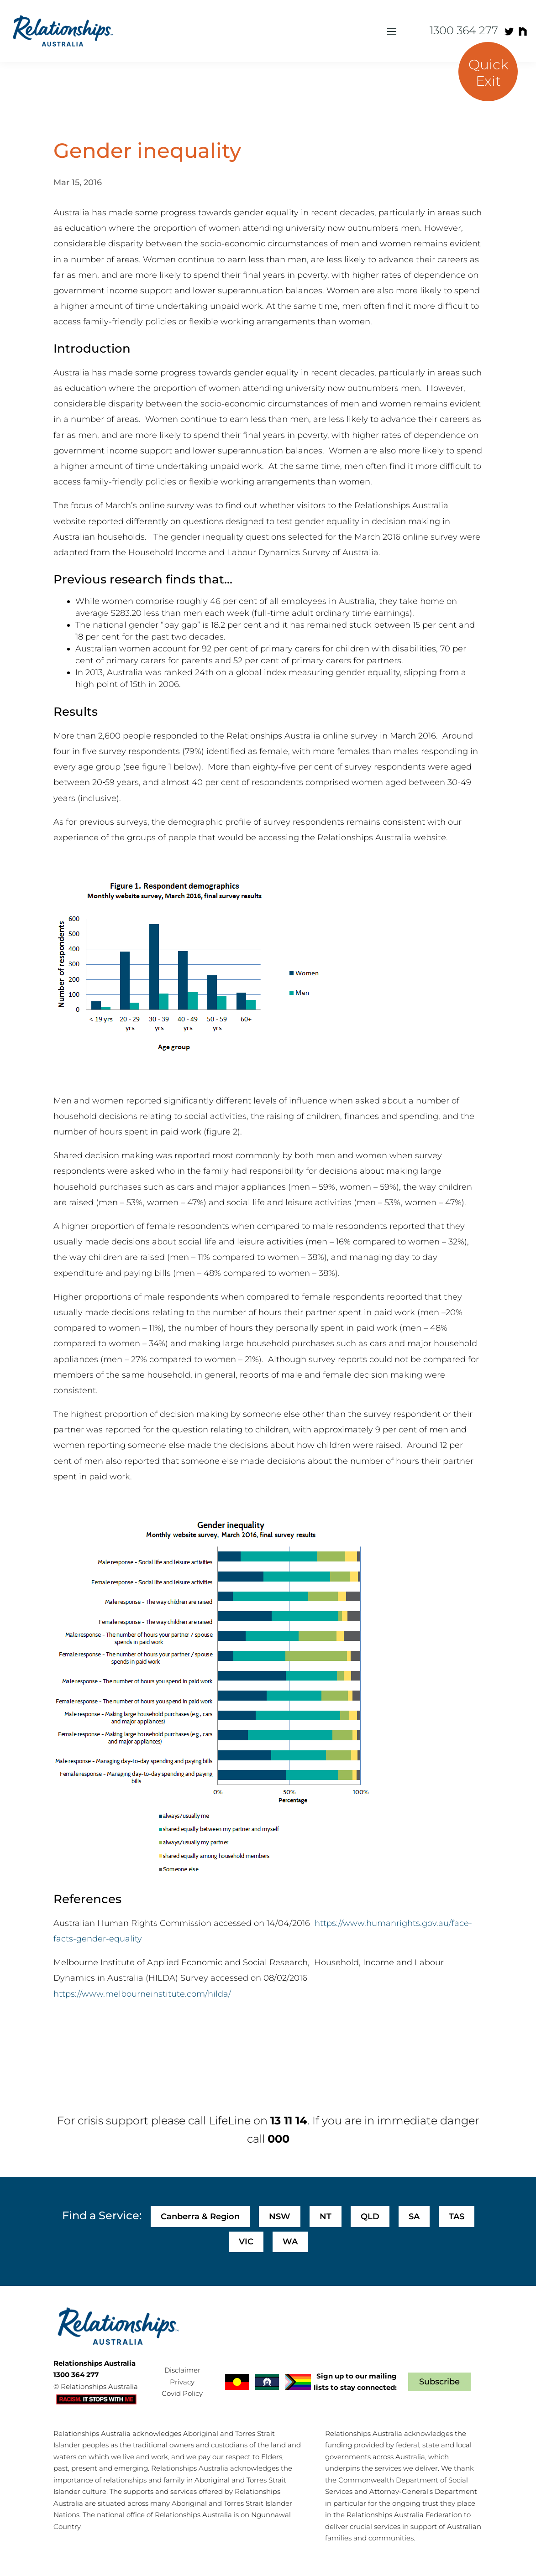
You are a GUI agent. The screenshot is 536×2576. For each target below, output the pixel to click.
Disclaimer (182, 2370)
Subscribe (439, 2382)
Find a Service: (102, 2215)
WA (290, 2242)
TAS (456, 2217)
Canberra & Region (200, 2217)
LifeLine (230, 2120)
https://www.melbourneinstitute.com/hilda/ (142, 1994)
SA (414, 2217)
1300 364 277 (464, 30)
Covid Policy (182, 2393)
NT (325, 2217)
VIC (246, 2242)
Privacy (182, 2382)
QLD (370, 2217)
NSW (279, 2217)
